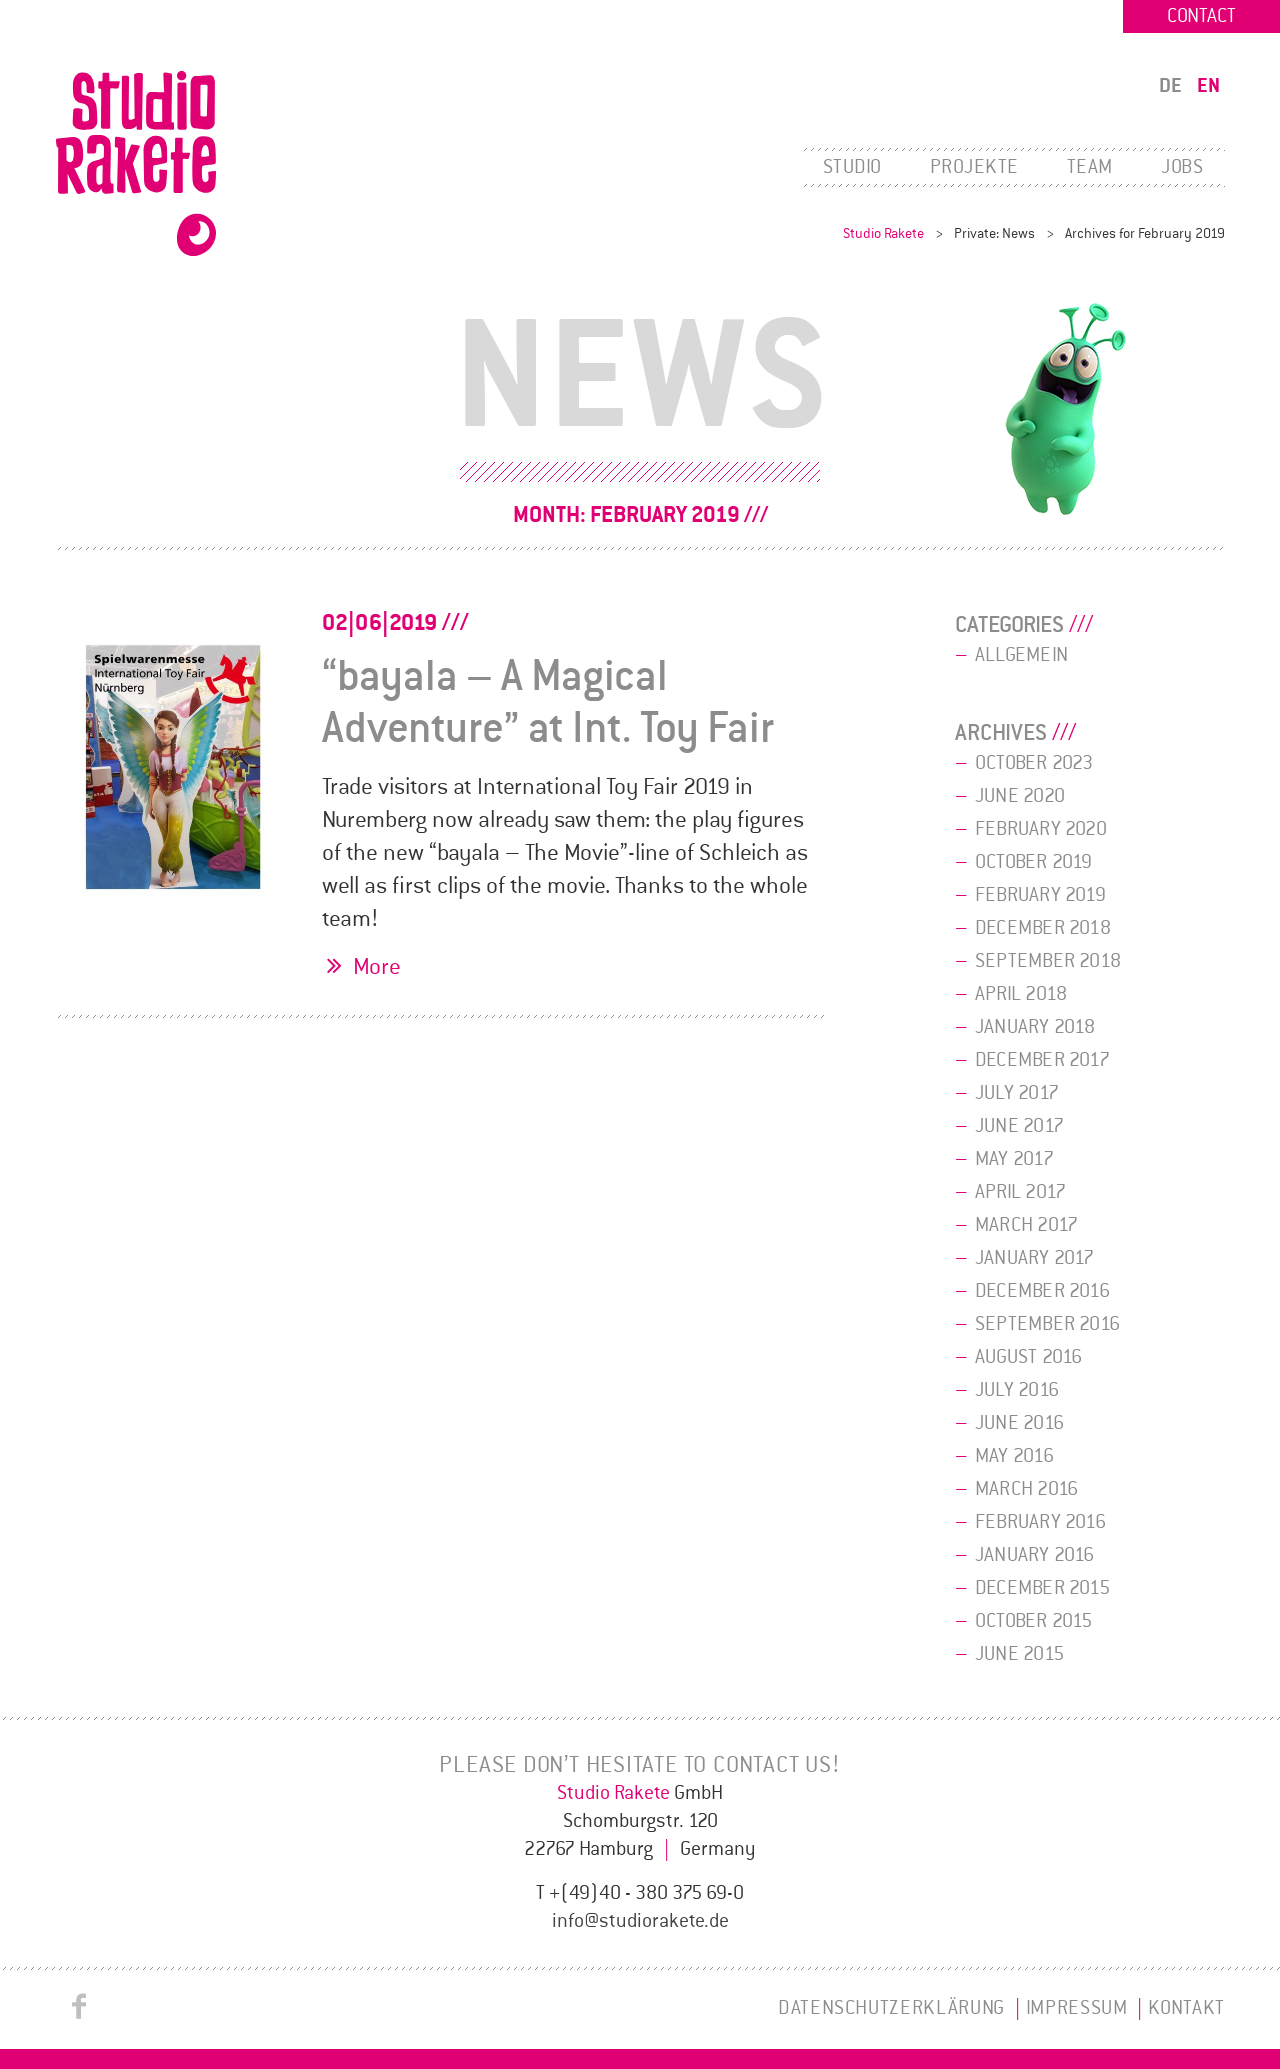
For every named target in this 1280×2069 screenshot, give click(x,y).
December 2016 (1042, 1291)
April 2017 (1020, 1192)
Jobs (1182, 167)
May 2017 (1014, 1159)
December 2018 (1043, 928)
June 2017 (1019, 1126)
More (377, 967)
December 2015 (1042, 1588)
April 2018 (1021, 994)
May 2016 (1014, 1456)
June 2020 (1020, 796)
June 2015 (1019, 1654)
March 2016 (1026, 1489)
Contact (1201, 16)
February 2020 (1041, 829)
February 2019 (1040, 895)
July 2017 (1017, 1093)
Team (1090, 167)
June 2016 (1019, 1423)
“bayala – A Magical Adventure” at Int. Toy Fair (548, 702)
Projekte (974, 167)
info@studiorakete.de (640, 1921)
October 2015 (1034, 1621)
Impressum (1077, 2008)
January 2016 (1035, 1555)
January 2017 (1035, 1258)
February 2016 (1040, 1522)
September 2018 (1048, 961)
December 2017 (1042, 1060)
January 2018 (1035, 1027)
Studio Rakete (883, 233)
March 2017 (1026, 1225)
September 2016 (1047, 1324)
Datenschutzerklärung (891, 2008)
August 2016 (1028, 1357)
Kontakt (1186, 2008)
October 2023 (1034, 763)
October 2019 (1034, 862)
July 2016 (1017, 1390)
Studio (852, 167)
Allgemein (1021, 655)
